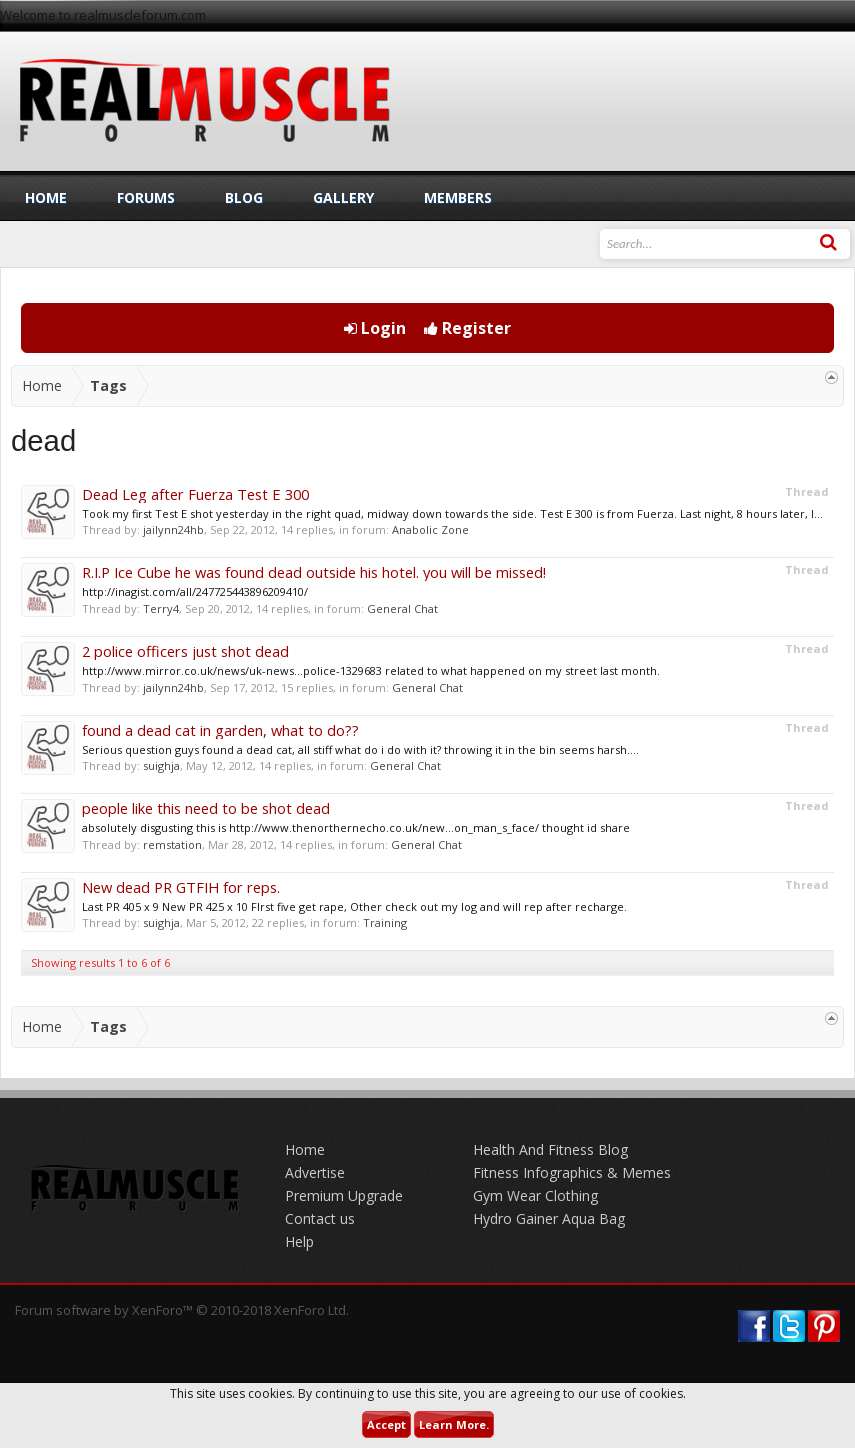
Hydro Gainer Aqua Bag (549, 1218)
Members (458, 197)
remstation (172, 844)
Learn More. (454, 1424)
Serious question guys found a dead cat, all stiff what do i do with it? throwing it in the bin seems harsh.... (360, 749)
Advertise (315, 1172)
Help (299, 1241)
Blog (244, 197)
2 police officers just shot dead (185, 651)
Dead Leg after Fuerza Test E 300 (195, 494)
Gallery (343, 197)
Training (385, 922)
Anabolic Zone (430, 529)
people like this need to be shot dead (206, 808)
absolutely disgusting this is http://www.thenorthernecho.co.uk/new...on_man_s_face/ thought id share (356, 827)
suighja (161, 765)
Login (375, 328)
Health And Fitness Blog (550, 1149)
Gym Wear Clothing (535, 1195)
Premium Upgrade (344, 1195)
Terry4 (161, 608)
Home (46, 197)
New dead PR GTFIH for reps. (181, 887)
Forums (146, 197)
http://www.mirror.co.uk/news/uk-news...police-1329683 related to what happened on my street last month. (371, 670)
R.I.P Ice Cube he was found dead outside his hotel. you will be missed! (314, 572)
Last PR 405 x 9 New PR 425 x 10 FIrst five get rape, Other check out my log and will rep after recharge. (354, 906)
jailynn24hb (173, 529)
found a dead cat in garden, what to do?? (220, 730)
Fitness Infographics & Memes (572, 1172)
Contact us (320, 1218)
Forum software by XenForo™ (182, 1310)
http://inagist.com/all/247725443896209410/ (195, 591)
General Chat (402, 608)
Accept (386, 1424)
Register (467, 328)
